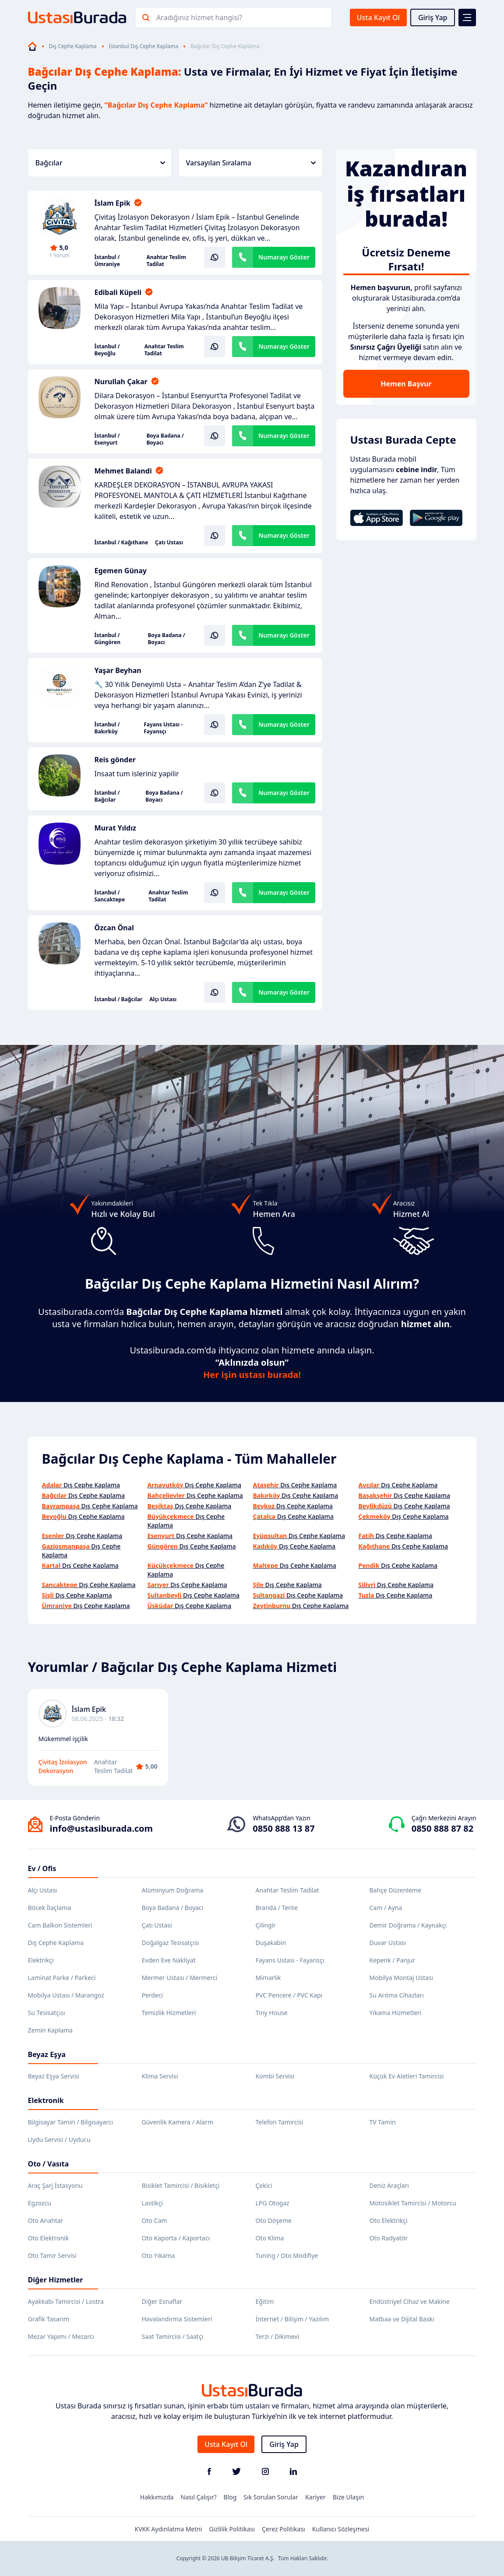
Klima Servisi (160, 2076)
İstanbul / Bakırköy (107, 728)
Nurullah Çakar (121, 381)
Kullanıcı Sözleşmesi (341, 2529)
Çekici (264, 2185)
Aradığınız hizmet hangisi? (199, 17)
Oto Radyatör (389, 2238)
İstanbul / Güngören (107, 639)
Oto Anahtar (45, 2220)
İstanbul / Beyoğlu (107, 350)
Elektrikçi (41, 1960)
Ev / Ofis (42, 1868)
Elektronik (46, 2100)
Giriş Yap (433, 17)
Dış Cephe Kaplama (73, 46)
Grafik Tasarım (49, 2319)
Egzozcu (39, 2203)
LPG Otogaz (272, 2203)
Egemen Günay (121, 570)
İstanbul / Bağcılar (107, 796)
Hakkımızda (157, 2497)
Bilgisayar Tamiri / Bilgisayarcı (70, 2122)
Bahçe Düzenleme (395, 1890)
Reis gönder (115, 759)
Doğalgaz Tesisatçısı (170, 1942)
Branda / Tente (277, 1907)
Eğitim (265, 2301)
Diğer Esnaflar (162, 2301)
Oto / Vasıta (48, 2164)
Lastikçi (152, 2203)
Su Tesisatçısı (46, 2012)
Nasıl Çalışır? (198, 2497)
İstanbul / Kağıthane (121, 542)
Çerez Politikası (283, 2529)
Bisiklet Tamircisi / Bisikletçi (181, 2185)
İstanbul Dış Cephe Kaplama (143, 46)
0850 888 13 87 (283, 1828)
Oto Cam (154, 2220)
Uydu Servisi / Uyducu (59, 2139)
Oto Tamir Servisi (52, 2255)
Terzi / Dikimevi (278, 2336)
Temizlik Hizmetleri (169, 2012)
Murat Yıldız (115, 828)
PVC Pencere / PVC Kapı (289, 1995)
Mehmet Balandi (123, 471)
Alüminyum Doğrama (173, 1890)
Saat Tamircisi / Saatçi (173, 2336)
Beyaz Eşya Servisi (53, 2076)
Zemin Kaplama (50, 2030)
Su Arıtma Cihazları (397, 1995)
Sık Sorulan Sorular (270, 2497)
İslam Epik (112, 203)
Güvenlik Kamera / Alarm (177, 2122)
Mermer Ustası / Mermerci (180, 1977)
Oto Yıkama (158, 2255)
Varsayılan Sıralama (251, 163)
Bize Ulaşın (348, 2497)
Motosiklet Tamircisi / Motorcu (413, 2203)
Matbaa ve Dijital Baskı (402, 2319)
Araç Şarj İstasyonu (55, 2185)
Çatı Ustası (169, 542)
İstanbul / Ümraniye (107, 261)
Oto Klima (270, 2238)
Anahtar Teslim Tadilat (166, 261)
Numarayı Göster (284, 257)
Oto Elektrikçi (389, 2220)
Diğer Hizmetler (55, 2280)
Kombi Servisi (275, 2076)
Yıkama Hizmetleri (396, 2012)
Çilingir (266, 1925)
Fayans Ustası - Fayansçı (163, 728)
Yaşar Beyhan (118, 670)
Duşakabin (271, 1942)
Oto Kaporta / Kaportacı (176, 2238)
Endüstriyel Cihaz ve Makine (410, 2301)
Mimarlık (268, 1977)
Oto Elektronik (48, 2238)
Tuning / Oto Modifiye (287, 2255)
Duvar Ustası (388, 1942)
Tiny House (272, 2012)
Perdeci (152, 1995)
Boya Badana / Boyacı (164, 439)
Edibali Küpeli (118, 292)
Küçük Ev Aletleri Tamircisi (407, 2076)
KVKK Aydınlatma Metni (168, 2529)
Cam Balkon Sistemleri (60, 1925)
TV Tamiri (383, 2122)
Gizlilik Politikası (232, 2529)
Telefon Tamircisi (279, 2122)
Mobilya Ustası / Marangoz (66, 1995)
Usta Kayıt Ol (378, 17)
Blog (230, 2497)
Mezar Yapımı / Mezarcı (61, 2336)
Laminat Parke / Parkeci (62, 1977)
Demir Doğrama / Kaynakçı (408, 1925)
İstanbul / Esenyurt (107, 439)
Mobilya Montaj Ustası (402, 1977)
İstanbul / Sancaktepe (110, 896)
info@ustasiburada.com (101, 1828)
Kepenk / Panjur (393, 1960)
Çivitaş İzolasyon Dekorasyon (63, 1766)
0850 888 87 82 (442, 1828)
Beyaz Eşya (47, 2054)
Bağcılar (100, 163)
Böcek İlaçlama (49, 1907)
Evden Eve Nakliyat (169, 1960)
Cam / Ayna (386, 1907)
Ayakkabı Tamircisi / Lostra (66, 2301)
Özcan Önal (114, 927)
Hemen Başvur (406, 384)
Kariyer (315, 2497)
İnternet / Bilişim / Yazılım (292, 2319)
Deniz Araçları (389, 2185)
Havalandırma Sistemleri (177, 2319)
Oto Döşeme (274, 2220)
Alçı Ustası (162, 999)
